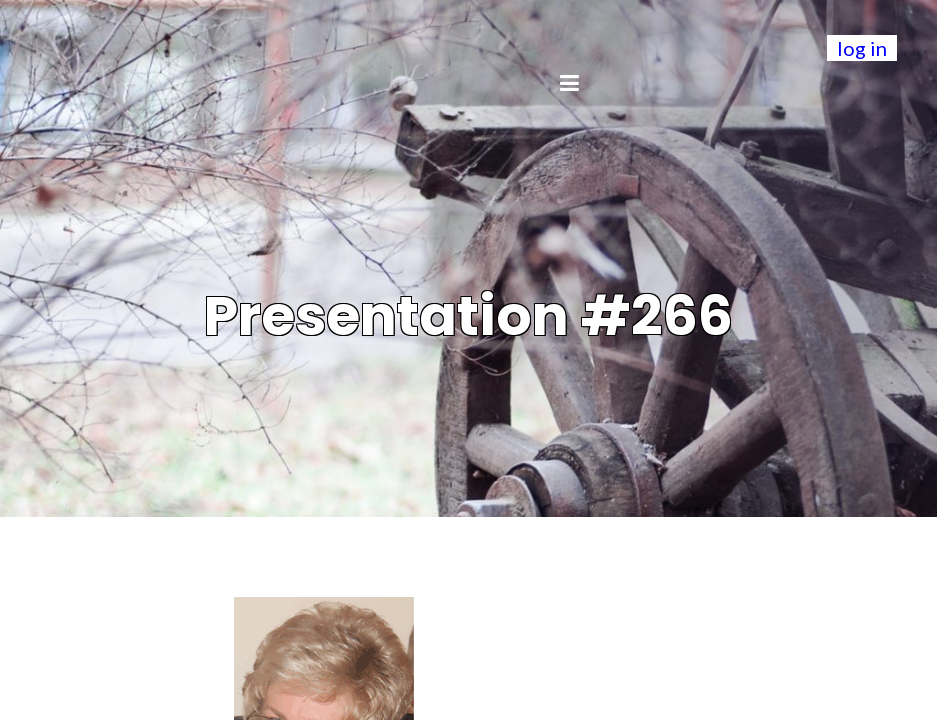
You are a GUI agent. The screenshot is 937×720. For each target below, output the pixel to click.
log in (862, 48)
